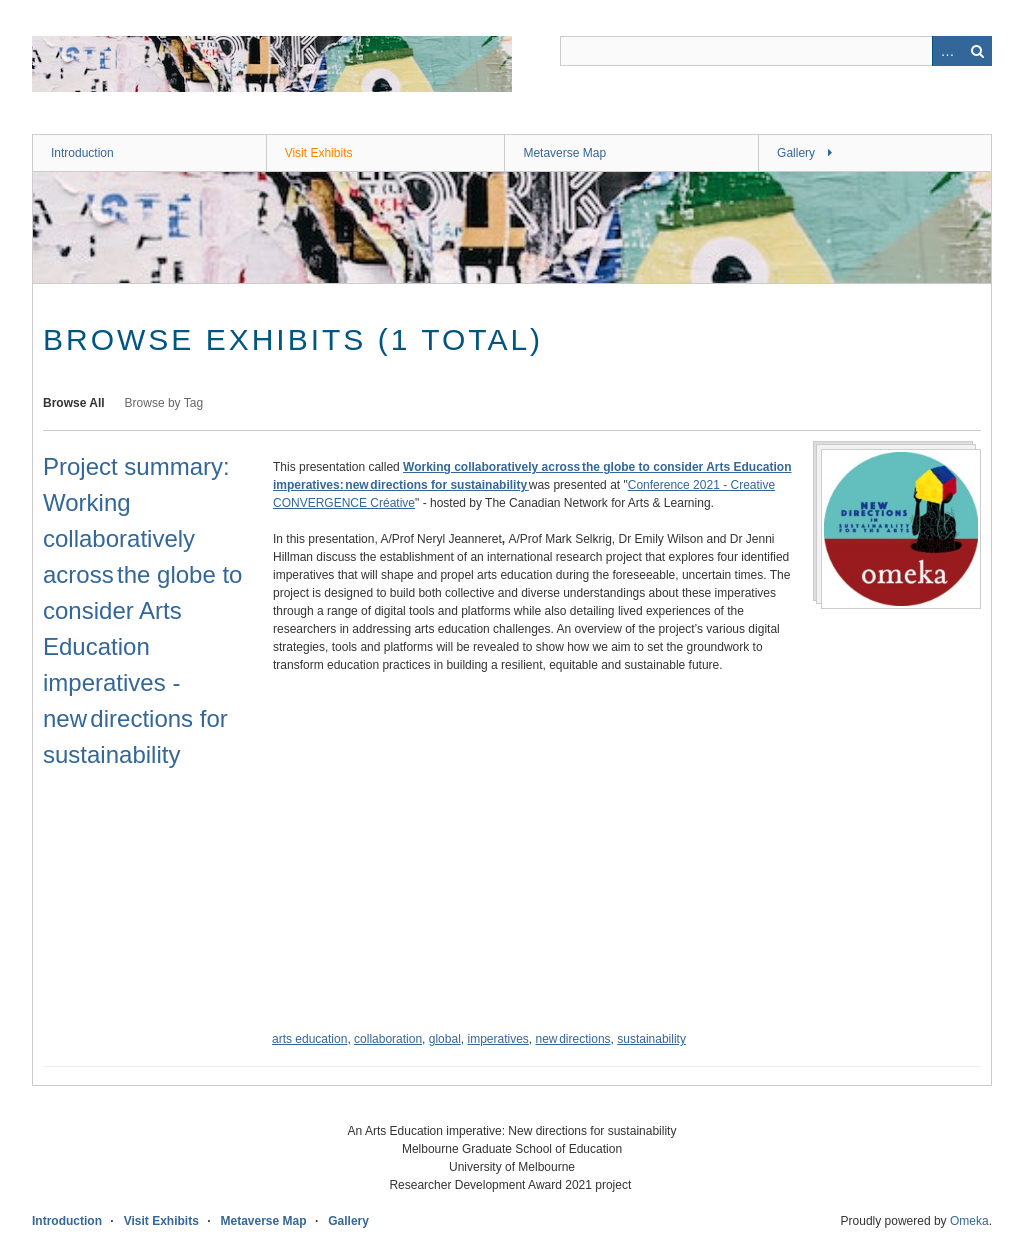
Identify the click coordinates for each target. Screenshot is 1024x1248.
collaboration (388, 1039)
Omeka (969, 1221)
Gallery (796, 153)
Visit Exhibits (319, 153)
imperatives (497, 1039)
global (445, 1039)
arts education (309, 1039)
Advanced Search (947, 51)
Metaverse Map (564, 153)
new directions (573, 1039)
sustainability (651, 1039)
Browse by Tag (164, 403)
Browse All (74, 403)
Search (977, 51)
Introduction (82, 153)
